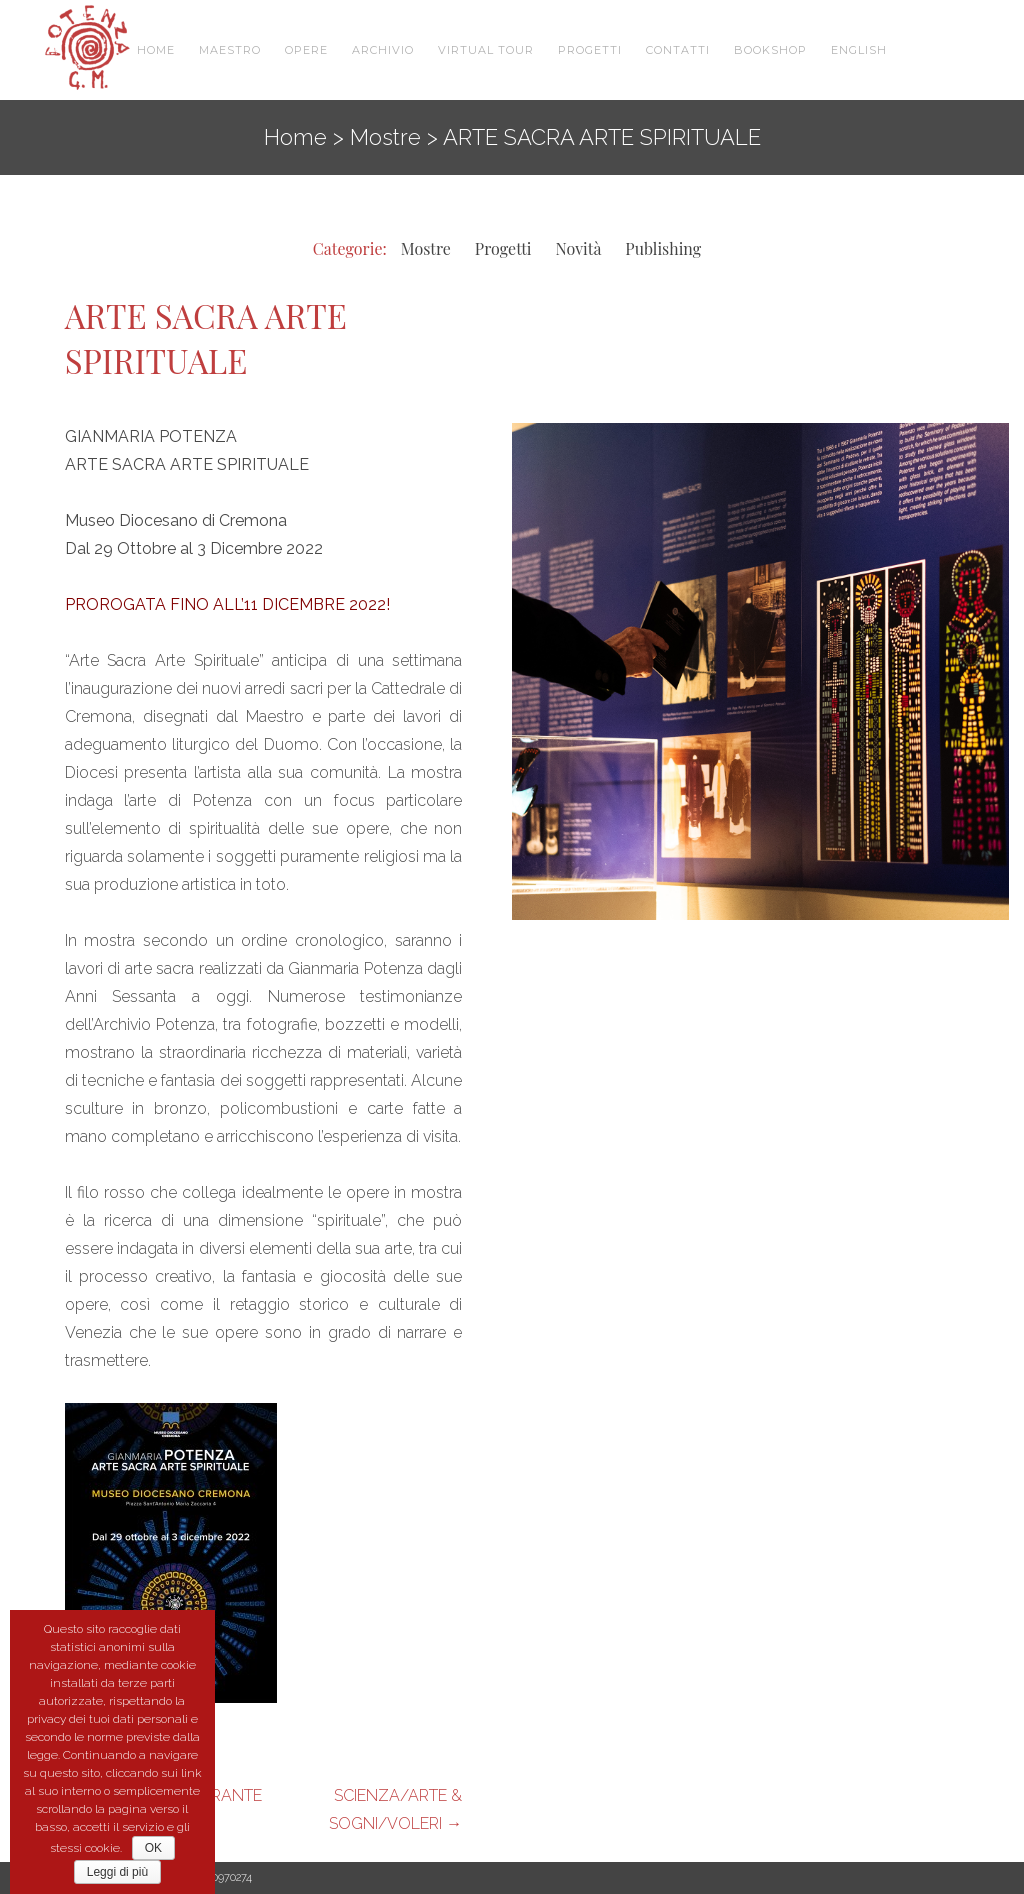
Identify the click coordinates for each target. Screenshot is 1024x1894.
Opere (306, 50)
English (859, 50)
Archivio (383, 50)
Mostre (385, 137)
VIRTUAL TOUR (486, 50)
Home (156, 50)
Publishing (663, 248)
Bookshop (770, 50)
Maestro (230, 50)
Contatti (678, 50)
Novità (579, 248)
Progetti (590, 50)
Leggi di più (117, 1872)
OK (153, 1848)
